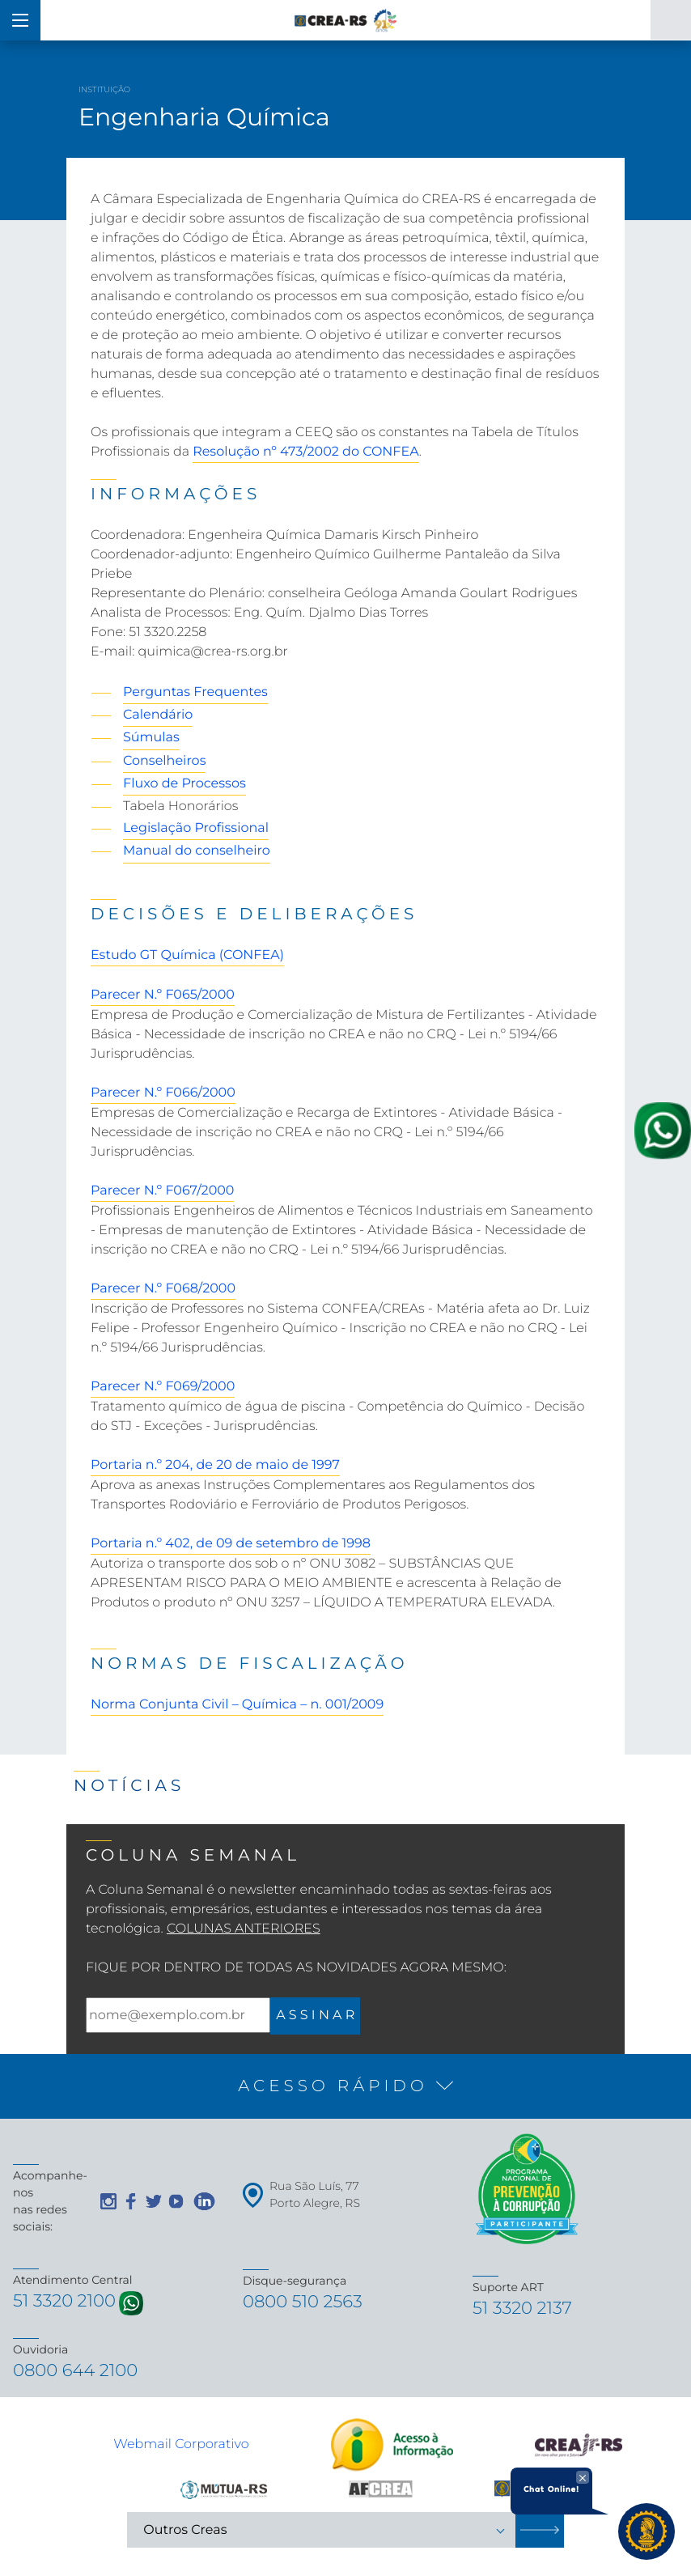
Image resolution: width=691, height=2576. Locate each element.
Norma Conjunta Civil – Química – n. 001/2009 (237, 1704)
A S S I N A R (315, 2015)
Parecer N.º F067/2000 (162, 1191)
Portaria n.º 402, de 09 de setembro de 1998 (231, 1543)
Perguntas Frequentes (195, 692)
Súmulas (151, 737)
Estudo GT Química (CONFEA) (187, 955)
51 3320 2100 (66, 2302)
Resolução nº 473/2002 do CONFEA (306, 452)
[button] (345, 2086)
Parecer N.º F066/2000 (163, 1093)
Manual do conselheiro (196, 851)
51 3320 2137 (524, 2309)
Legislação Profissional (196, 828)
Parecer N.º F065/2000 (163, 995)
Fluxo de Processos (184, 783)
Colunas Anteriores (243, 1929)
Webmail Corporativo (180, 2447)
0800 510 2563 (305, 2303)
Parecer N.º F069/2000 (163, 1386)
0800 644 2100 (77, 2373)
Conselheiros (164, 761)
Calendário (158, 715)
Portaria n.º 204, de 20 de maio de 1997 (215, 1465)
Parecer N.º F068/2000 (163, 1288)
